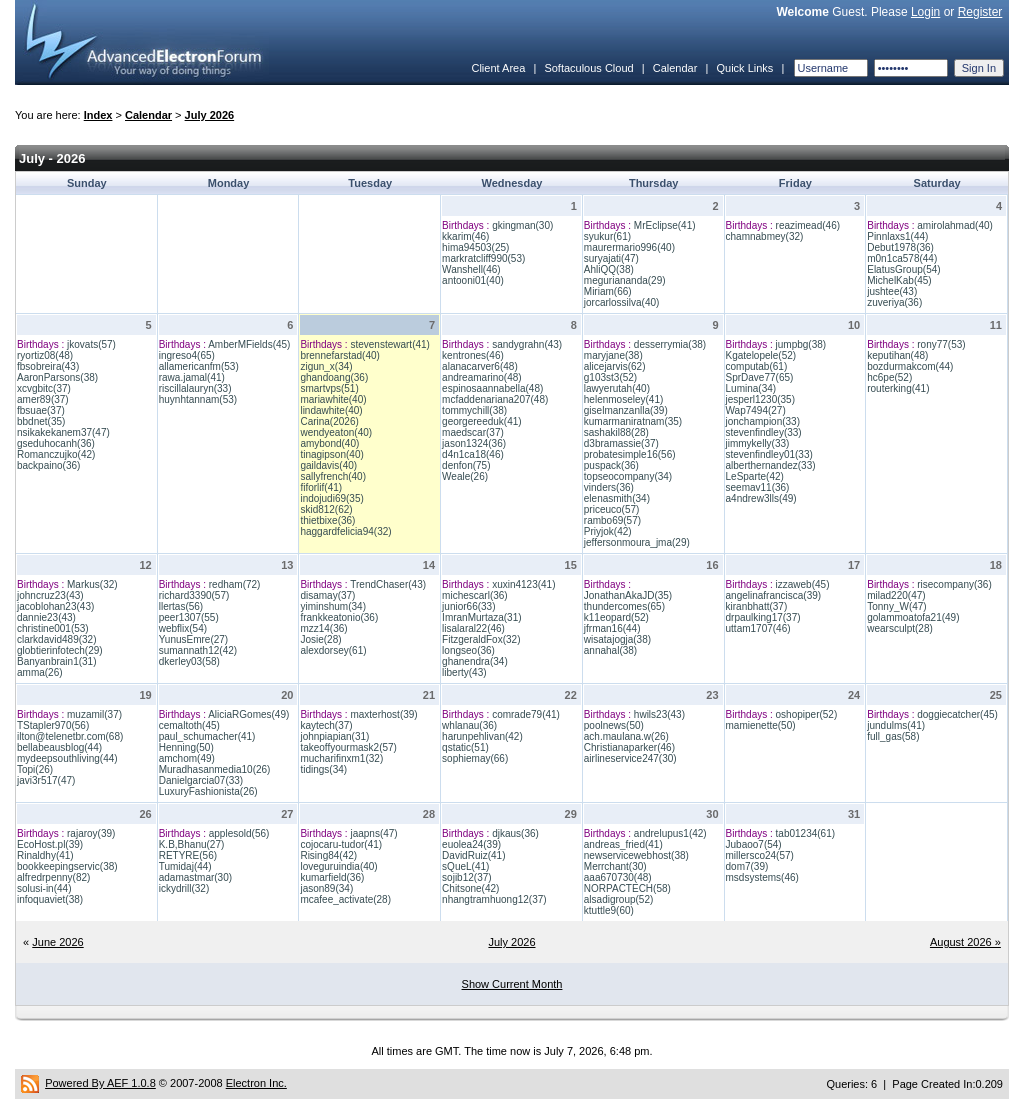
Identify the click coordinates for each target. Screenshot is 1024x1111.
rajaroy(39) (91, 833)
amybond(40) (329, 443)
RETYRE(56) (188, 855)
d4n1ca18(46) (473, 454)
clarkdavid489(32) (57, 639)
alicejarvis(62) (615, 366)
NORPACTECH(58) (627, 888)
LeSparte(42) (755, 476)
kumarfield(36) (332, 877)
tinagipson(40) (331, 454)
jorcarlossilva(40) (622, 302)
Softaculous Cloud (588, 68)
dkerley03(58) (189, 661)
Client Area (498, 68)
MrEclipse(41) (665, 225)
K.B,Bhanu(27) (192, 844)
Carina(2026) (329, 421)
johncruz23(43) (50, 595)
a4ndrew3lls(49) (761, 498)
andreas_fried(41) (623, 844)
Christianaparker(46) (629, 747)
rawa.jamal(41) (192, 377)
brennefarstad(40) (340, 355)
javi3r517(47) (46, 780)
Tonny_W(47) (896, 606)
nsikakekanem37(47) (63, 432)
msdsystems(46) (762, 877)
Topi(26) (35, 769)
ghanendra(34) (475, 661)
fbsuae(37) (41, 410)
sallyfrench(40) (333, 476)
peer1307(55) (189, 617)
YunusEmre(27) (193, 639)
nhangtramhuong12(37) (494, 899)
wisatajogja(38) (617, 639)
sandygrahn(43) (527, 344)
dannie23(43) (46, 617)
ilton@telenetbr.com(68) (70, 736)
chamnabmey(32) (765, 236)
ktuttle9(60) (609, 910)
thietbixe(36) (327, 520)
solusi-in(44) (44, 888)
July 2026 (210, 115)
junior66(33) (468, 606)
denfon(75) (466, 465)
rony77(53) (941, 344)
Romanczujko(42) (56, 454)
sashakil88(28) (616, 432)
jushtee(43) (892, 291)
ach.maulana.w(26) (626, 736)
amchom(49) (187, 758)
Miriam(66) (608, 291)
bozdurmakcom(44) (910, 366)
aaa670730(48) (618, 877)
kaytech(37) (326, 725)
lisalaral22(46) (473, 628)
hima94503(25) (475, 247)
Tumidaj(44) (185, 866)
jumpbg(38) (801, 344)
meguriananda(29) (625, 280)
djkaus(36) (515, 833)
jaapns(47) (373, 833)
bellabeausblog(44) (59, 747)
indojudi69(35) (331, 498)
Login (925, 12)
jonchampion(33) (763, 421)
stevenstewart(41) (389, 344)
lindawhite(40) (331, 410)
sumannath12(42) (198, 650)
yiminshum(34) (333, 606)
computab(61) (757, 366)
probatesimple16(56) (630, 454)
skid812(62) (326, 509)
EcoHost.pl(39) (50, 844)
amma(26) (40, 672)
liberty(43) (464, 672)
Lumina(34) (751, 388)
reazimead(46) (808, 225)
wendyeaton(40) (336, 432)
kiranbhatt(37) (757, 606)
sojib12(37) (466, 877)
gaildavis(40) (328, 465)
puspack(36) (611, 465)
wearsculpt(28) (900, 628)
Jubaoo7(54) (754, 844)
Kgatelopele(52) (761, 355)
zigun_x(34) (326, 366)
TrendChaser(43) (388, 584)
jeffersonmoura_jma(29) (637, 542)
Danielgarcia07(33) (201, 780)
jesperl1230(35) (761, 399)
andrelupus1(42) (670, 833)
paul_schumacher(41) (207, 736)
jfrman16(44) (612, 628)
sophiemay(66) (475, 758)
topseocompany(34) (628, 476)
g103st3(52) (610, 377)
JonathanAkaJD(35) (628, 595)
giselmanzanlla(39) (626, 410)
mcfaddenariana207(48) (495, 399)
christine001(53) (53, 628)
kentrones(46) (473, 355)
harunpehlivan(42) (482, 736)
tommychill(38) (474, 410)
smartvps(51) (329, 388)
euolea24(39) (471, 844)
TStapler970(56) (53, 725)
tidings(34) (323, 769)
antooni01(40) (473, 280)
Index (98, 115)
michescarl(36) (475, 595)
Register (980, 12)
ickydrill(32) (184, 888)
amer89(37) (43, 399)
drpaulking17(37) (763, 617)
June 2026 (57, 942)
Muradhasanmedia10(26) (215, 769)
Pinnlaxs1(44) (897, 236)
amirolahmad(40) (955, 225)
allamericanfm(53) (199, 366)
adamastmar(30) (195, 877)
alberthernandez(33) (771, 465)
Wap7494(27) (756, 410)
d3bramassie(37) (621, 443)
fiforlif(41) (321, 487)
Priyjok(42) (608, 531)
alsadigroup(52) (619, 899)
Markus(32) (92, 584)
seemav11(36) (758, 487)
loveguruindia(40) (338, 866)
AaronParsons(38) (57, 377)
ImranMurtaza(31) (481, 617)
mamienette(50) (761, 725)
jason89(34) (326, 888)
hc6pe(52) (889, 377)
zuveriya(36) (894, 302)
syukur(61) (607, 236)
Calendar (675, 68)
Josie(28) (320, 639)
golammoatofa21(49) (913, 617)
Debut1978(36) (900, 247)
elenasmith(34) (617, 498)
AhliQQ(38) (609, 269)
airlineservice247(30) (630, 758)
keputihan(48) (897, 355)
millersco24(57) (760, 855)
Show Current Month (512, 984)
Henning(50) (186, 747)
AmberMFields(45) (249, 344)
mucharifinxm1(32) (341, 758)
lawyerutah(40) (617, 388)
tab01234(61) (806, 833)
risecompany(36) (954, 584)
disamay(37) (327, 595)
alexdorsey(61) (333, 650)
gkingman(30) (522, 225)
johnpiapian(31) (334, 736)
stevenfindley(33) (764, 432)
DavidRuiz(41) (473, 855)
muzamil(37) (94, 714)
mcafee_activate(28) (345, 899)
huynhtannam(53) (198, 399)
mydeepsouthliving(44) (67, 758)
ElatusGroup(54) (903, 269)
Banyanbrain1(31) (57, 661)
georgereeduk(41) (482, 421)
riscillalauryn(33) (195, 388)
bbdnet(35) (41, 421)
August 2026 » (965, 942)
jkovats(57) (91, 344)
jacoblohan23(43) (55, 606)
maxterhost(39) (383, 714)
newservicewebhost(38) (636, 855)
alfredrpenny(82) (53, 877)
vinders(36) (609, 487)
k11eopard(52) (616, 617)
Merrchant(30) (615, 866)
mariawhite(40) (333, 399)
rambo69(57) (612, 520)
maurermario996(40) (629, 247)
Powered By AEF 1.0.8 (100, 1083)
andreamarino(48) (482, 377)
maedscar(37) (473, 432)
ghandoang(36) (334, 377)
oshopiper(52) (807, 714)
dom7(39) (747, 866)
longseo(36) (468, 650)
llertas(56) (181, 606)
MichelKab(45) (899, 280)
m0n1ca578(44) (902, 258)
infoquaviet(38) (50, 899)
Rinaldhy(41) (45, 855)
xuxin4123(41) (523, 584)
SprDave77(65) (760, 377)
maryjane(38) (613, 355)
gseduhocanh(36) (56, 443)
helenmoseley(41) (624, 399)
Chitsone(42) (470, 888)
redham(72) (235, 584)
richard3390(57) (194, 595)
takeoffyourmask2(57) (348, 747)
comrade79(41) (526, 714)
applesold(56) (239, 833)
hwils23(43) (659, 714)
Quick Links (744, 68)
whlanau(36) (469, 725)
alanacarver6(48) (480, 366)
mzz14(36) (323, 628)
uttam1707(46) (758, 628)
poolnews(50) (614, 725)
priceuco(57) (612, 509)
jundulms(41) (896, 725)
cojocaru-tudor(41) (341, 844)
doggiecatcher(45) (957, 714)
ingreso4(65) (187, 355)
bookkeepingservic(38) (67, 866)
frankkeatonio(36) (339, 617)
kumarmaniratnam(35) (633, 421)
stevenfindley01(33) (769, 454)
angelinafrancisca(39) (774, 595)
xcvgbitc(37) (44, 388)
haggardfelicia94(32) (345, 531)
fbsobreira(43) (48, 366)
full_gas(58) (893, 736)
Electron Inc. (256, 1083)
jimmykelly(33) (758, 443)
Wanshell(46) (471, 269)
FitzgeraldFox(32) (481, 639)
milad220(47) (896, 595)
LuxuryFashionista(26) (208, 791)
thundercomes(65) (624, 606)
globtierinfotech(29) (60, 650)
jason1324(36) (474, 443)
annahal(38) (610, 650)
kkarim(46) (465, 236)
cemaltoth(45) (189, 725)
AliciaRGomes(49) (248, 714)
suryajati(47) (611, 258)
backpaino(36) (48, 465)
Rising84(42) (328, 855)
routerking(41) (898, 388)
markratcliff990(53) (483, 258)
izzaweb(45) (803, 584)
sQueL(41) (465, 866)
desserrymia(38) (670, 344)
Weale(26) (465, 476)
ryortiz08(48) (45, 355)
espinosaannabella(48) (492, 388)
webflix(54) (183, 628)
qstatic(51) (465, 747)
